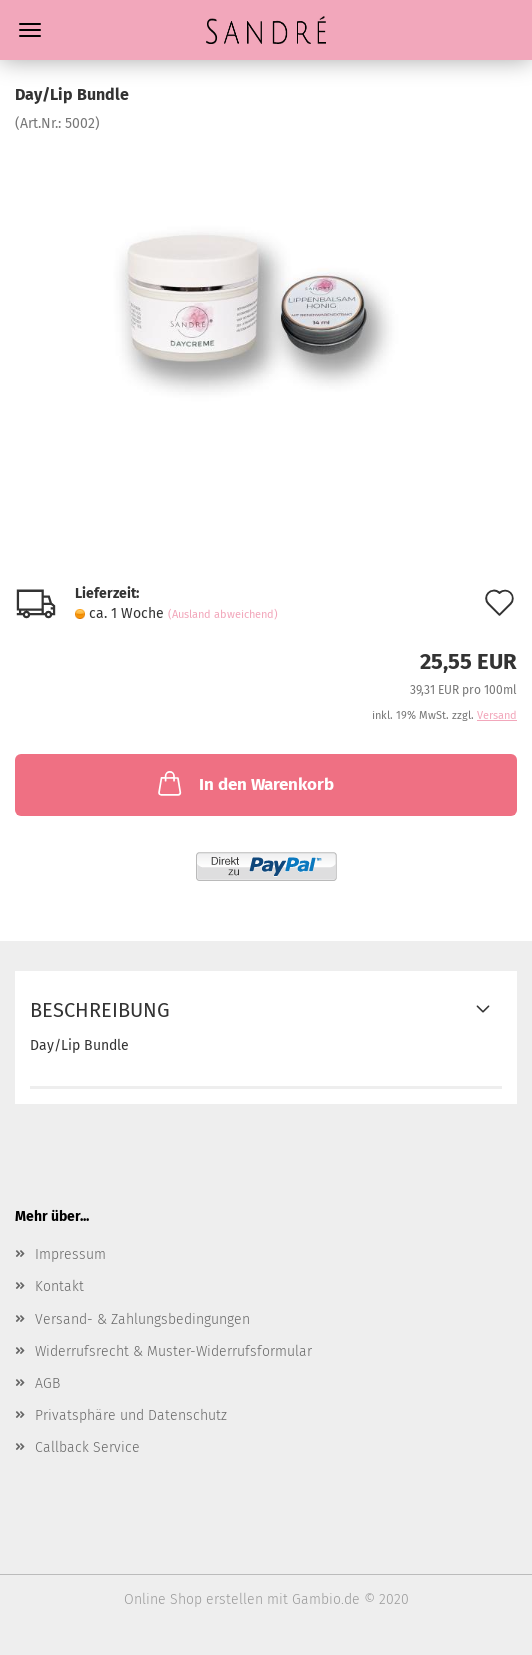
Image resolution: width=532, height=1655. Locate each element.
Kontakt (59, 1286)
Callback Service (87, 1447)
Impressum (70, 1254)
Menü (30, 30)
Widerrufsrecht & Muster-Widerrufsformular (173, 1351)
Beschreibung (100, 1010)
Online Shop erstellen (193, 1599)
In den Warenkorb (244, 783)
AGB (47, 1383)
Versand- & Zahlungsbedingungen (142, 1319)
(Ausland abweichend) (223, 614)
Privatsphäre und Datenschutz (131, 1415)
